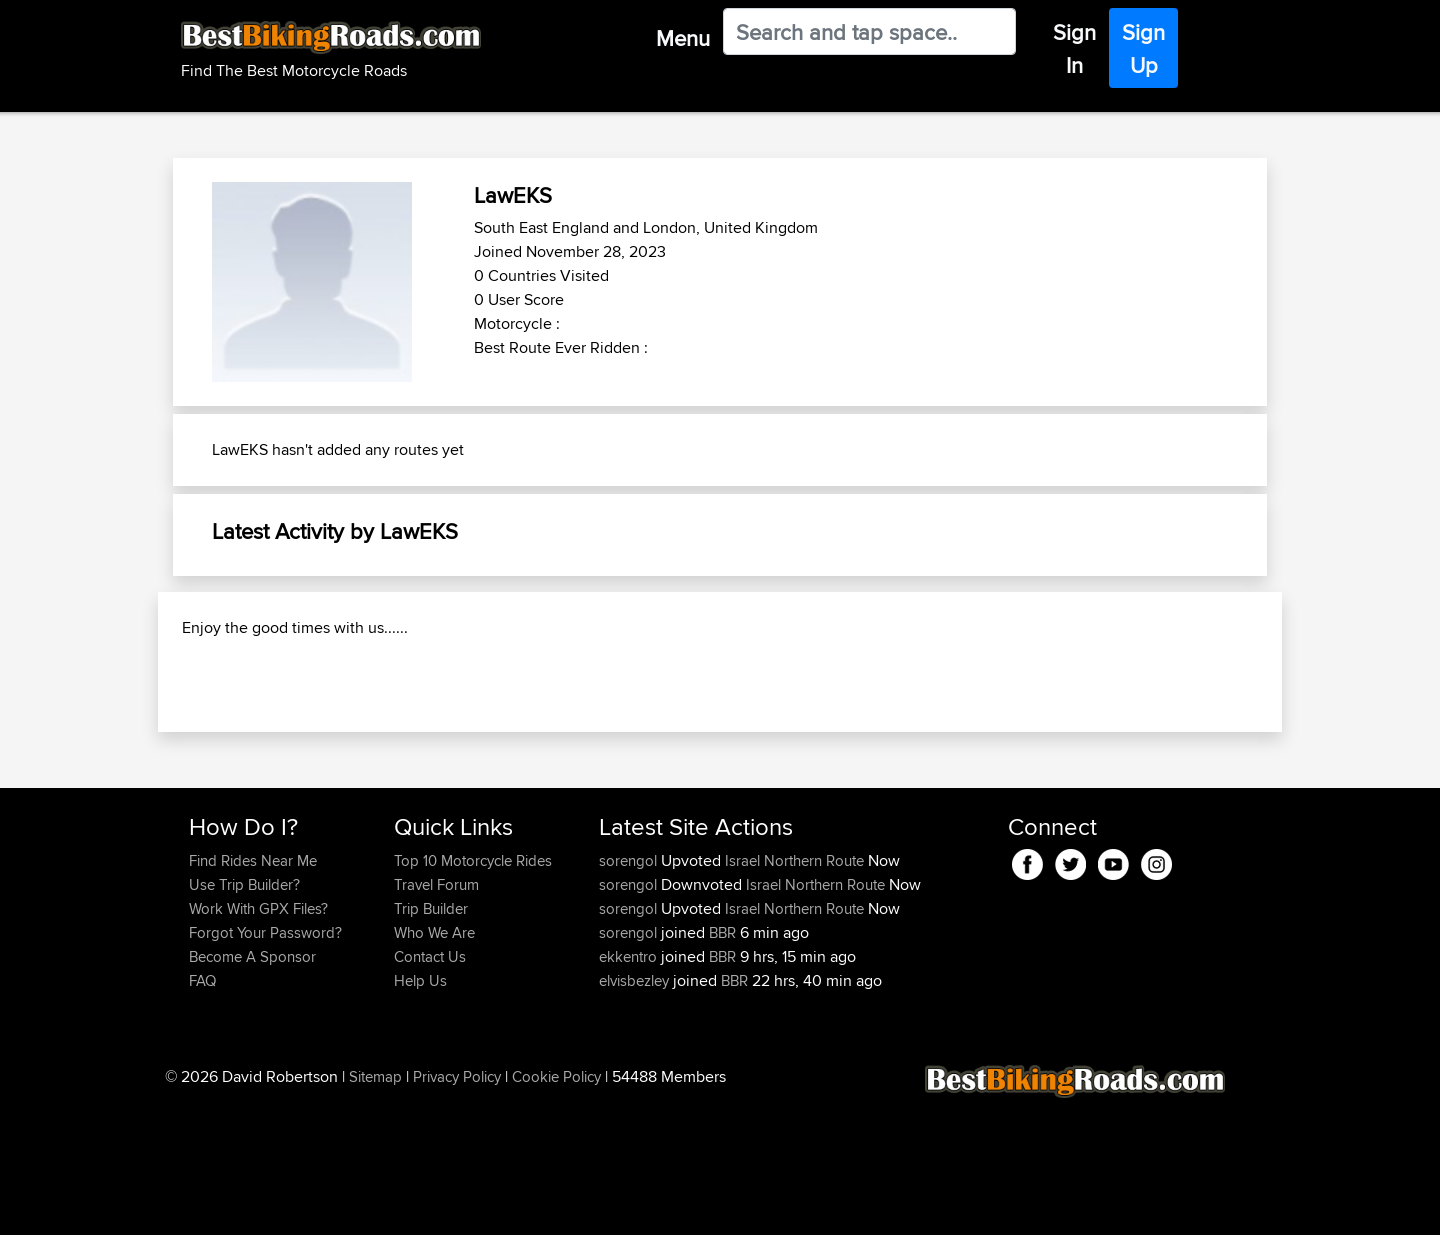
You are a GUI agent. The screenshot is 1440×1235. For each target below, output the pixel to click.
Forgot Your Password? (265, 1061)
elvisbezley (636, 1109)
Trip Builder (431, 1037)
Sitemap (375, 1205)
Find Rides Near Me (253, 989)
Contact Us (430, 1085)
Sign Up (1143, 48)
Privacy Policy (457, 1205)
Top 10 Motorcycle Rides (473, 989)
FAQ (202, 1109)
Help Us (420, 1109)
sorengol (630, 989)
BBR (722, 1061)
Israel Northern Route (794, 989)
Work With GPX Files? (258, 1037)
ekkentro (630, 1085)
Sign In (1074, 48)
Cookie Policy (556, 1205)
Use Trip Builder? (244, 1013)
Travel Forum (436, 1013)
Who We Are (434, 1061)
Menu (683, 38)
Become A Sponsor (252, 1085)
